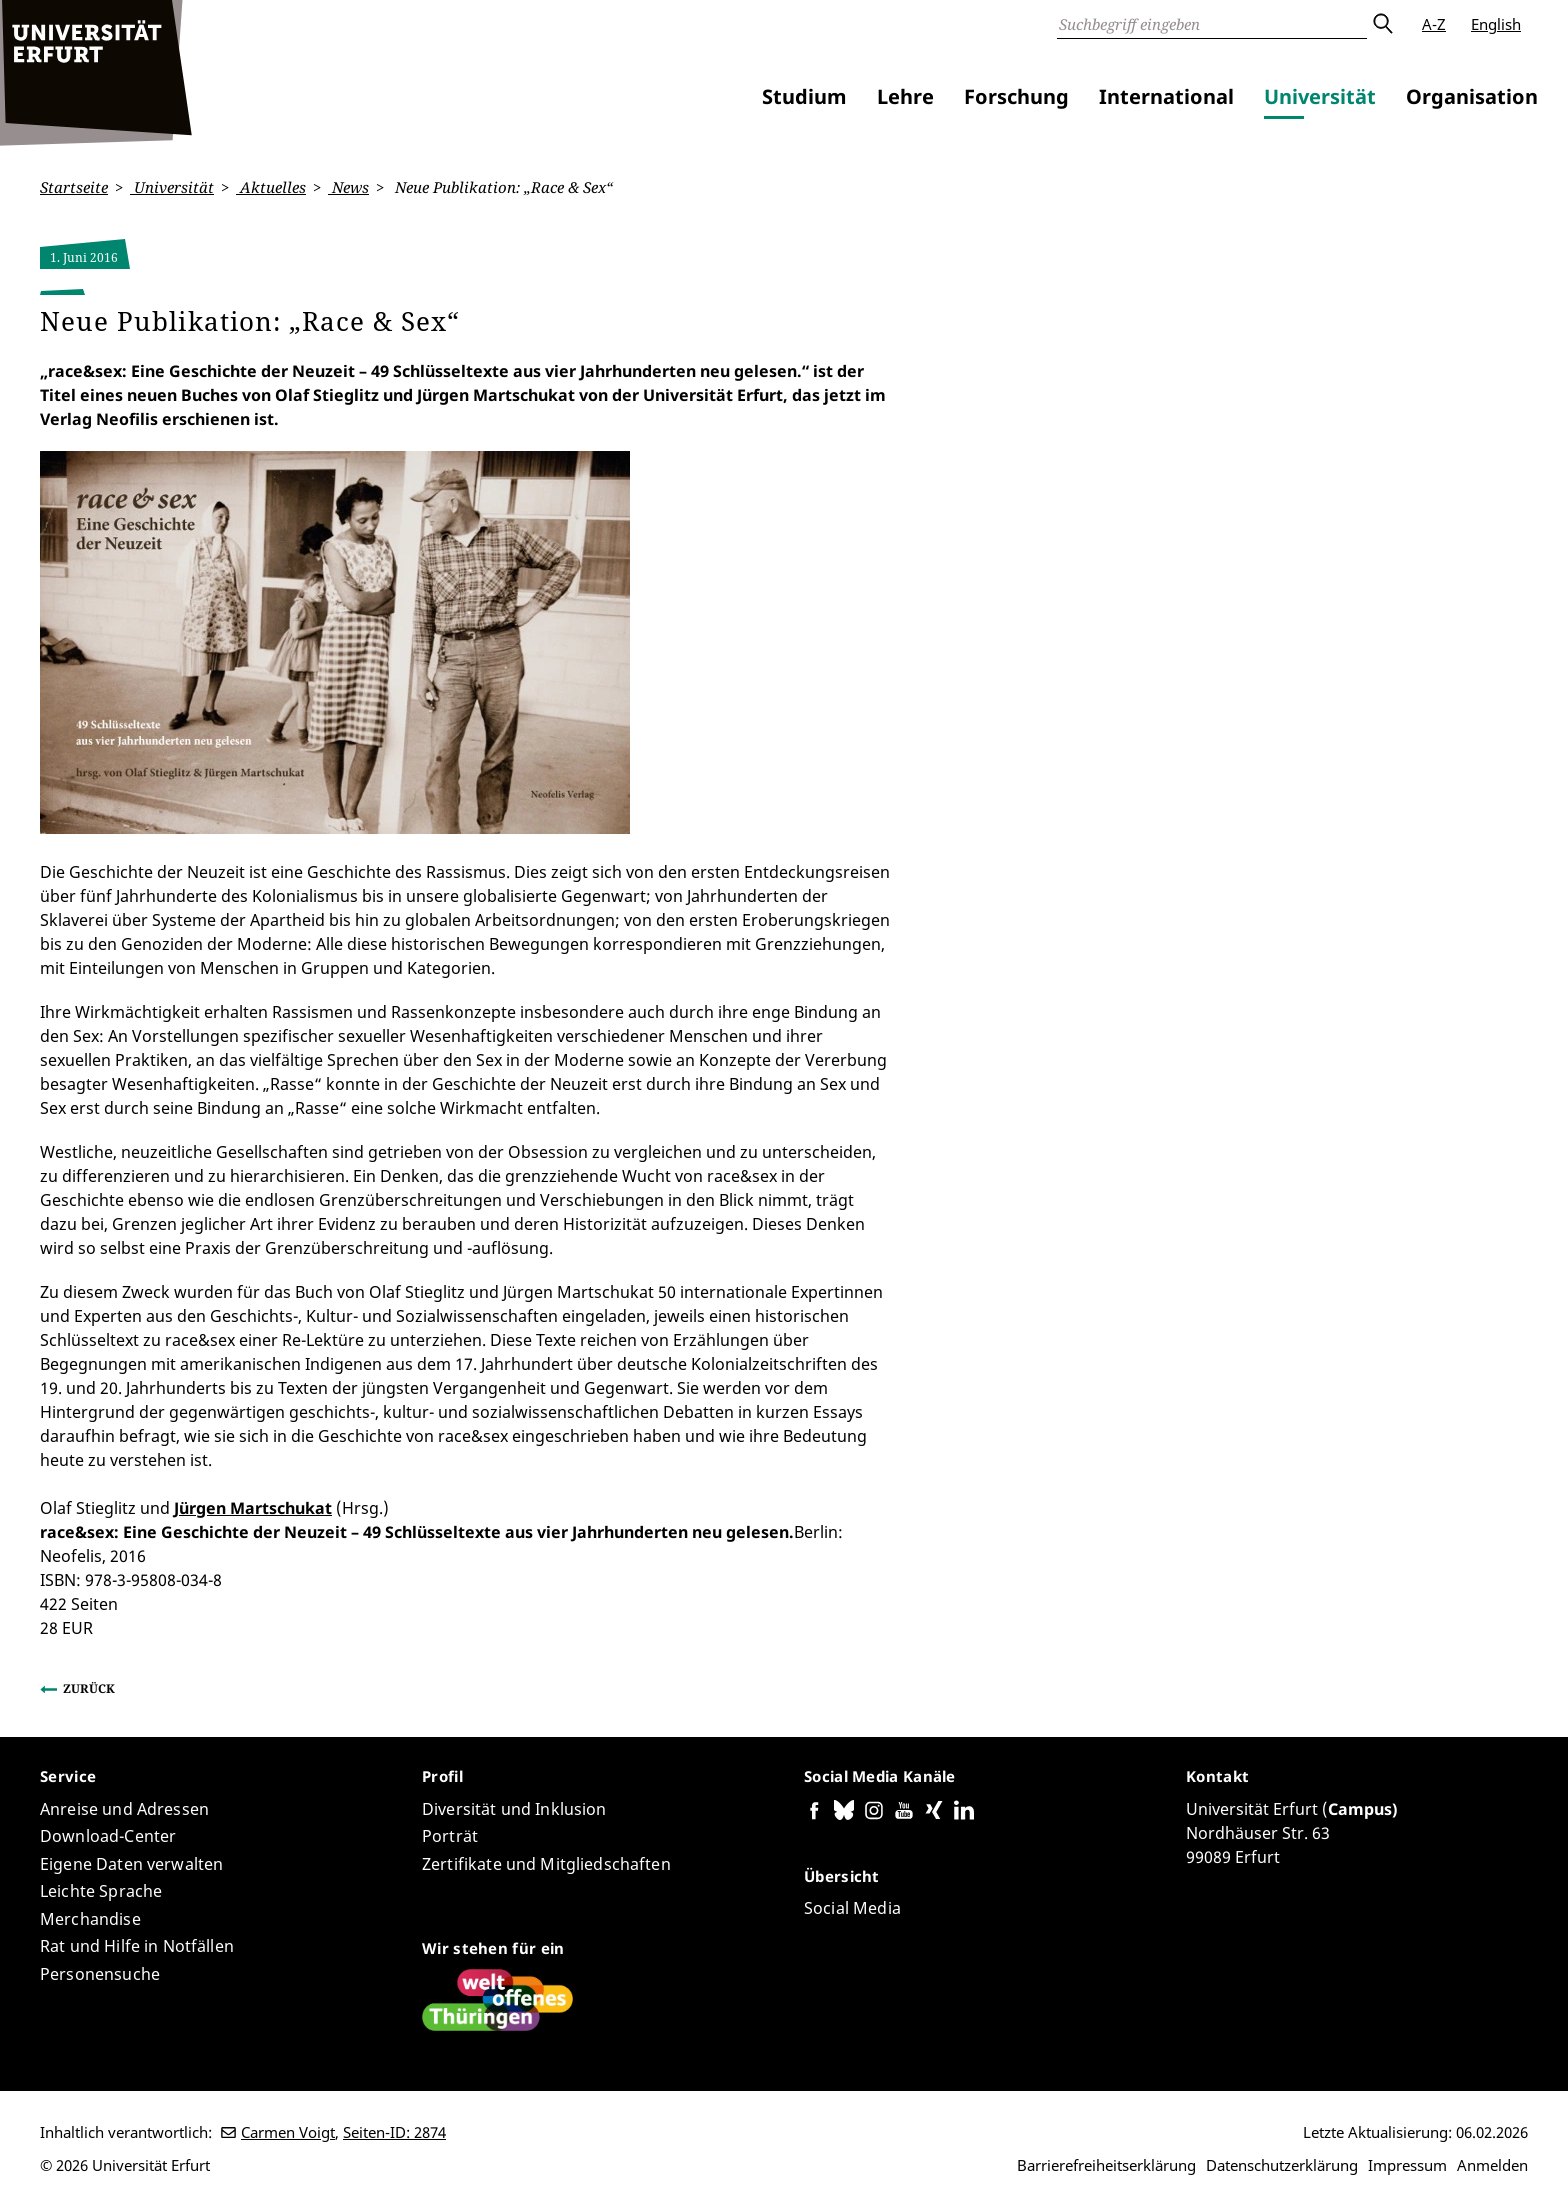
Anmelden (1492, 2165)
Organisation (1472, 96)
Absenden (1382, 24)
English (1496, 24)
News (348, 187)
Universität (1320, 96)
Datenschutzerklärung (1282, 2165)
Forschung (1016, 96)
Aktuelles (271, 187)
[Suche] (1212, 24)
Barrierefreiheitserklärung (1106, 2165)
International (1166, 96)
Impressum (1407, 2165)
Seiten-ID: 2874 (394, 2132)
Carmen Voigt (288, 2132)
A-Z (1434, 24)
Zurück (89, 1687)
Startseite (74, 187)
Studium (804, 96)
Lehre (905, 96)
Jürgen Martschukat (253, 1507)
